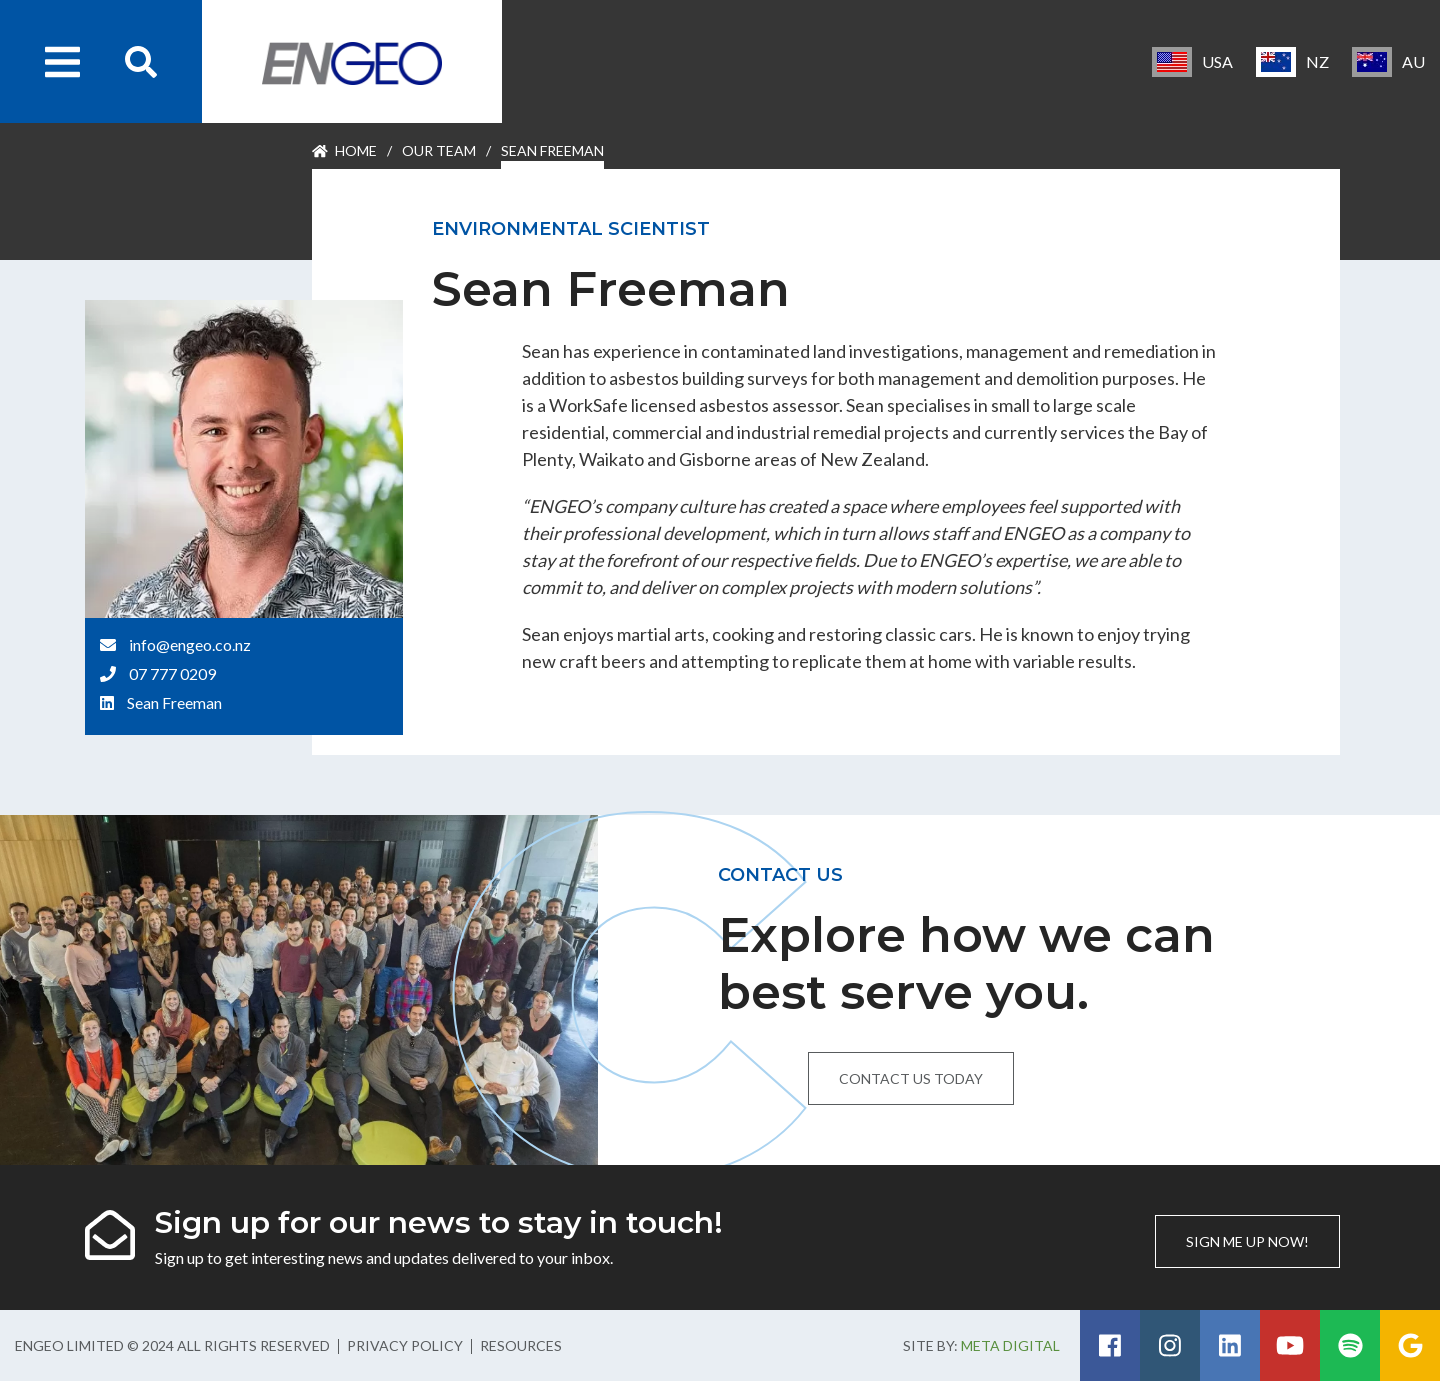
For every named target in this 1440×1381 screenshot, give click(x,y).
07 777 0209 (172, 673)
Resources (521, 1345)
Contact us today (911, 1078)
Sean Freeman (174, 702)
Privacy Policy (405, 1345)
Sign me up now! (1247, 1241)
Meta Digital (1010, 1345)
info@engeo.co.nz (190, 644)
